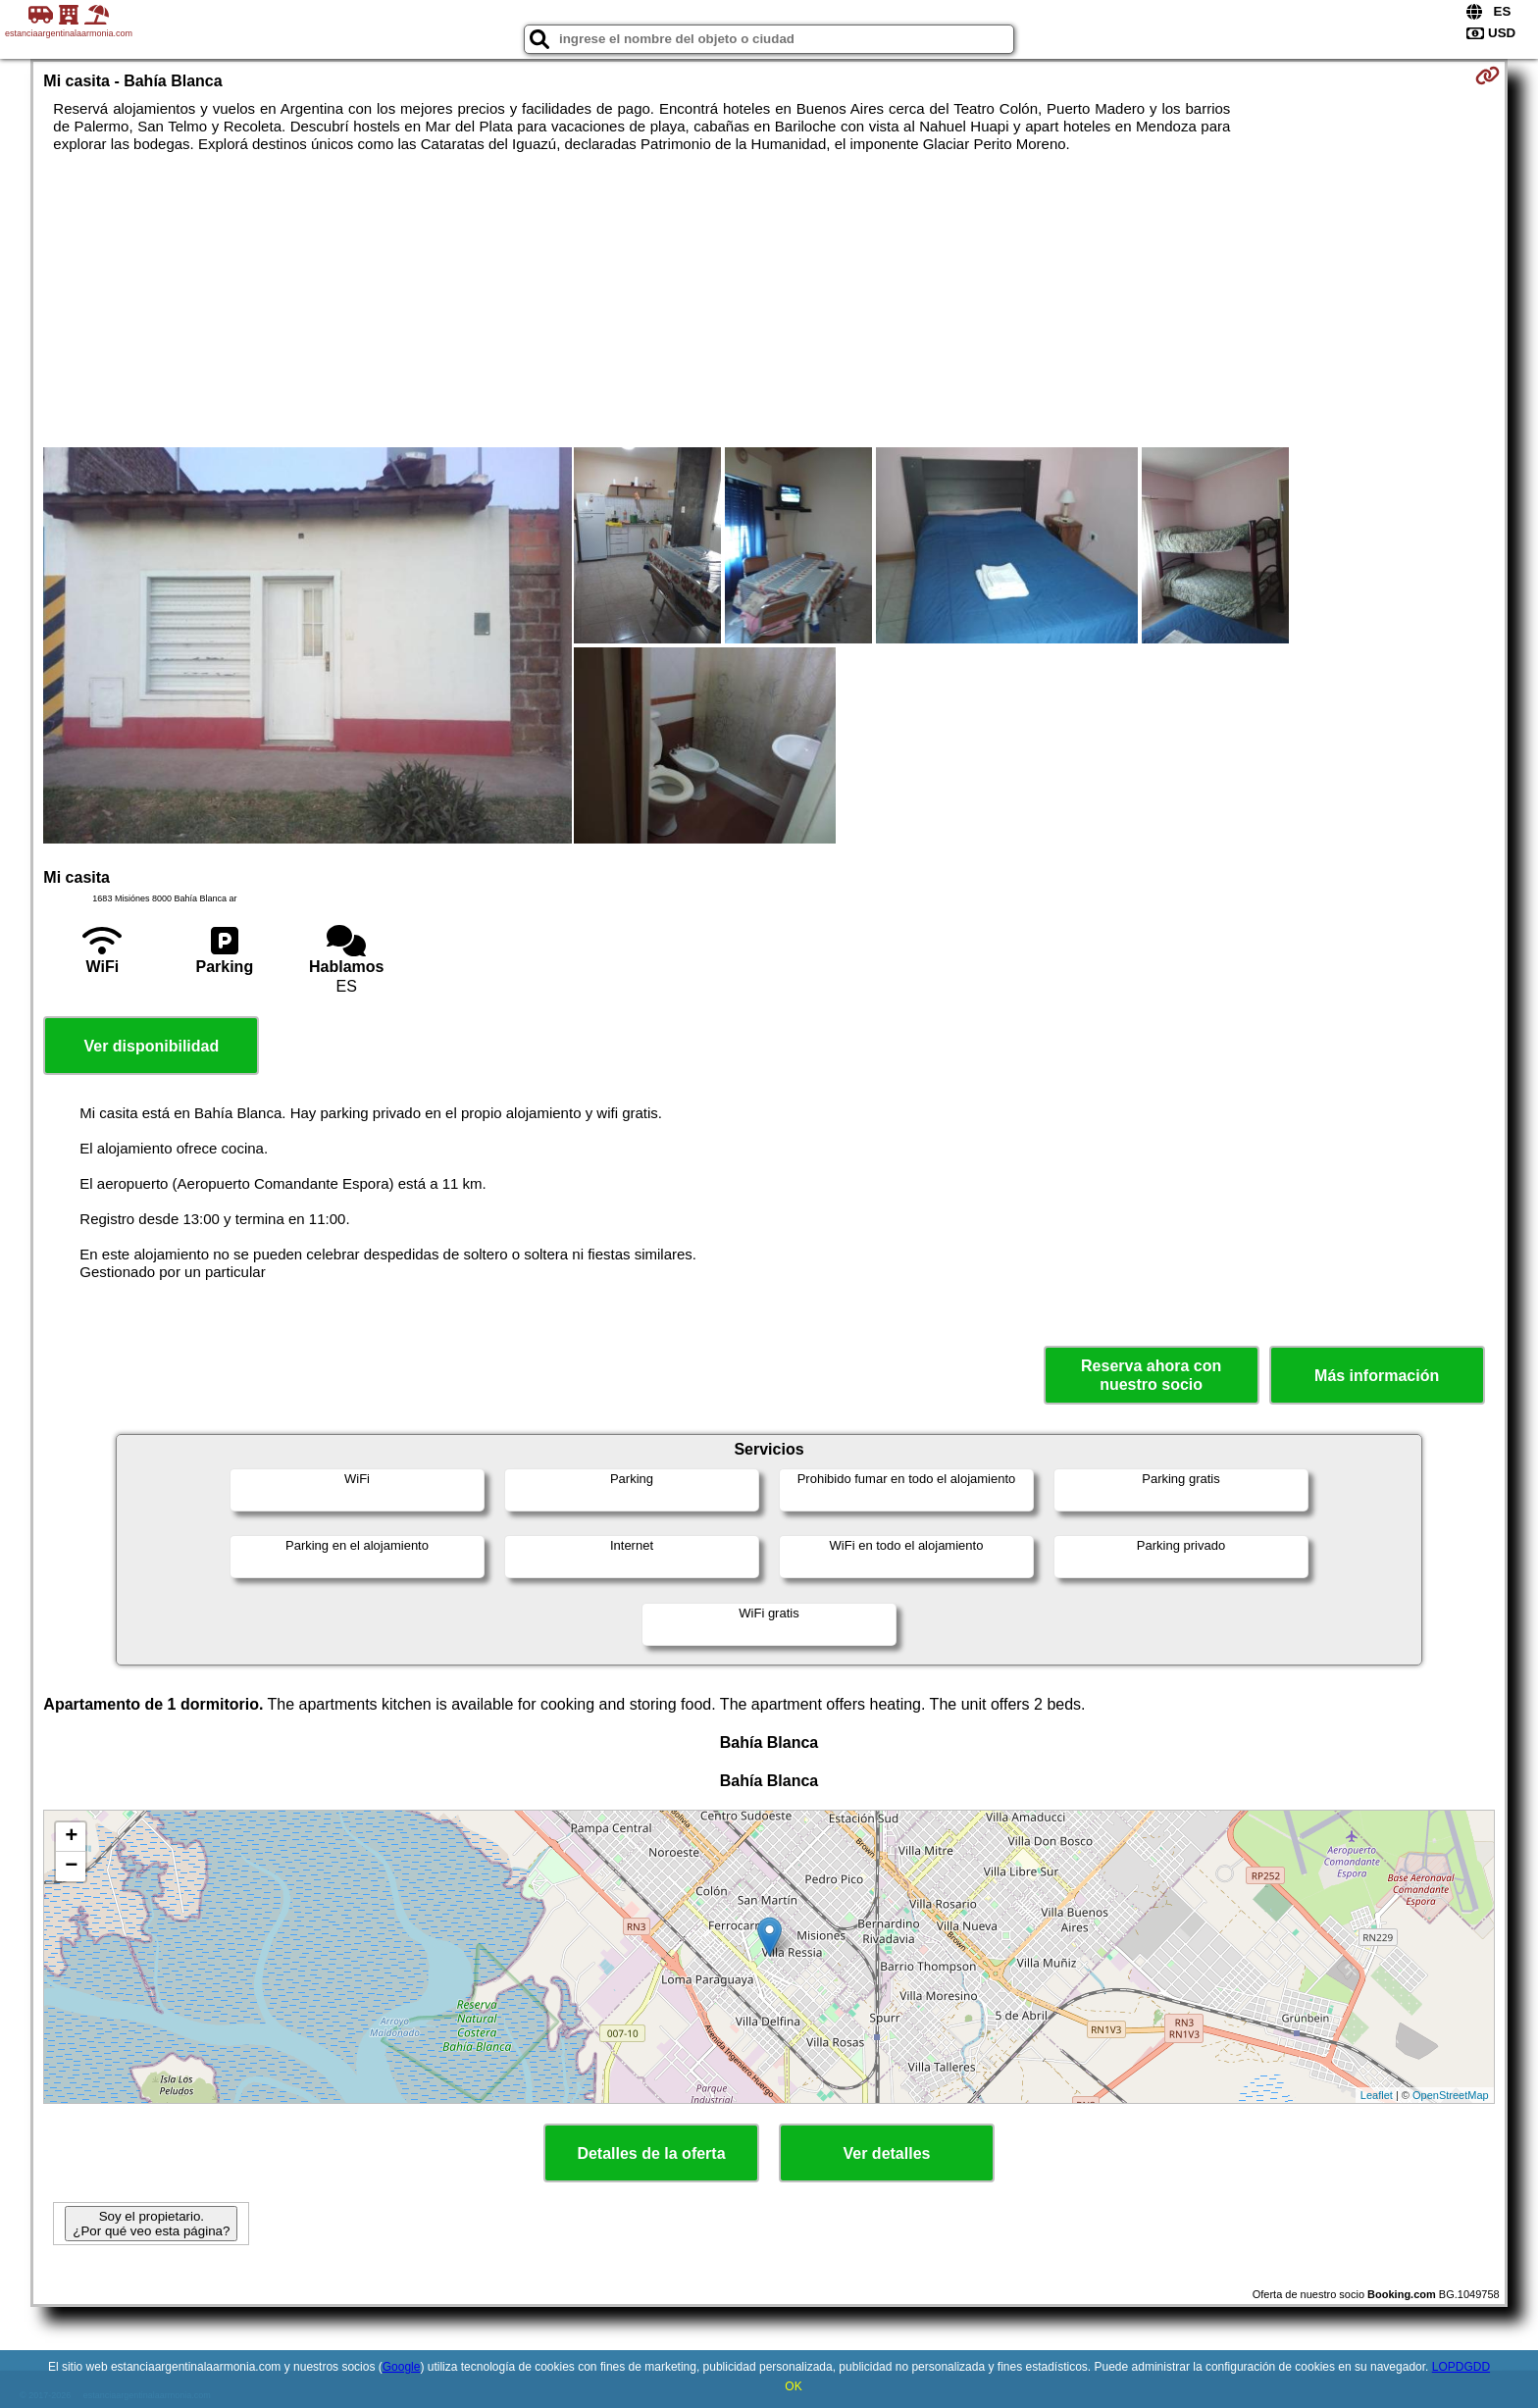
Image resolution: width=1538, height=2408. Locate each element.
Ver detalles (887, 2153)
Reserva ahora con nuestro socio (1151, 1375)
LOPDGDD (1461, 2367)
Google (402, 2367)
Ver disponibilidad (151, 1046)
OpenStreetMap (1450, 2095)
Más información (1376, 1375)
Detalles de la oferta (651, 2153)
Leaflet (1376, 2095)
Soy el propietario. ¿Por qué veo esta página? (151, 2223)
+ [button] (71, 1837)
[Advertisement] (769, 300)
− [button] (71, 1866)
